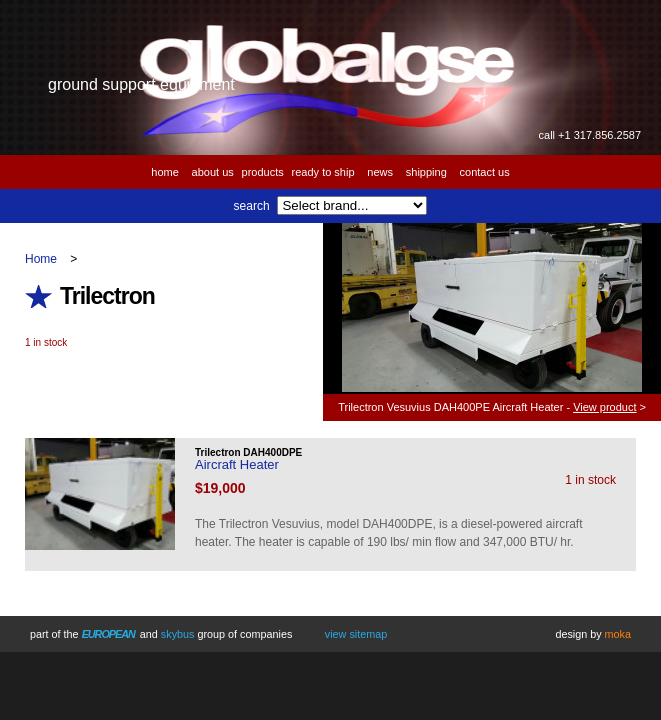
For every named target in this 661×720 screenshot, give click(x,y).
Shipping (426, 172)
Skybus (178, 634)
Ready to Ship (323, 172)
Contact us (485, 172)
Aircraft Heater (237, 464)
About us (213, 172)
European (108, 634)
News (380, 172)
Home (165, 172)
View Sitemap (356, 634)
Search (252, 206)
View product (604, 407)
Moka (618, 634)
